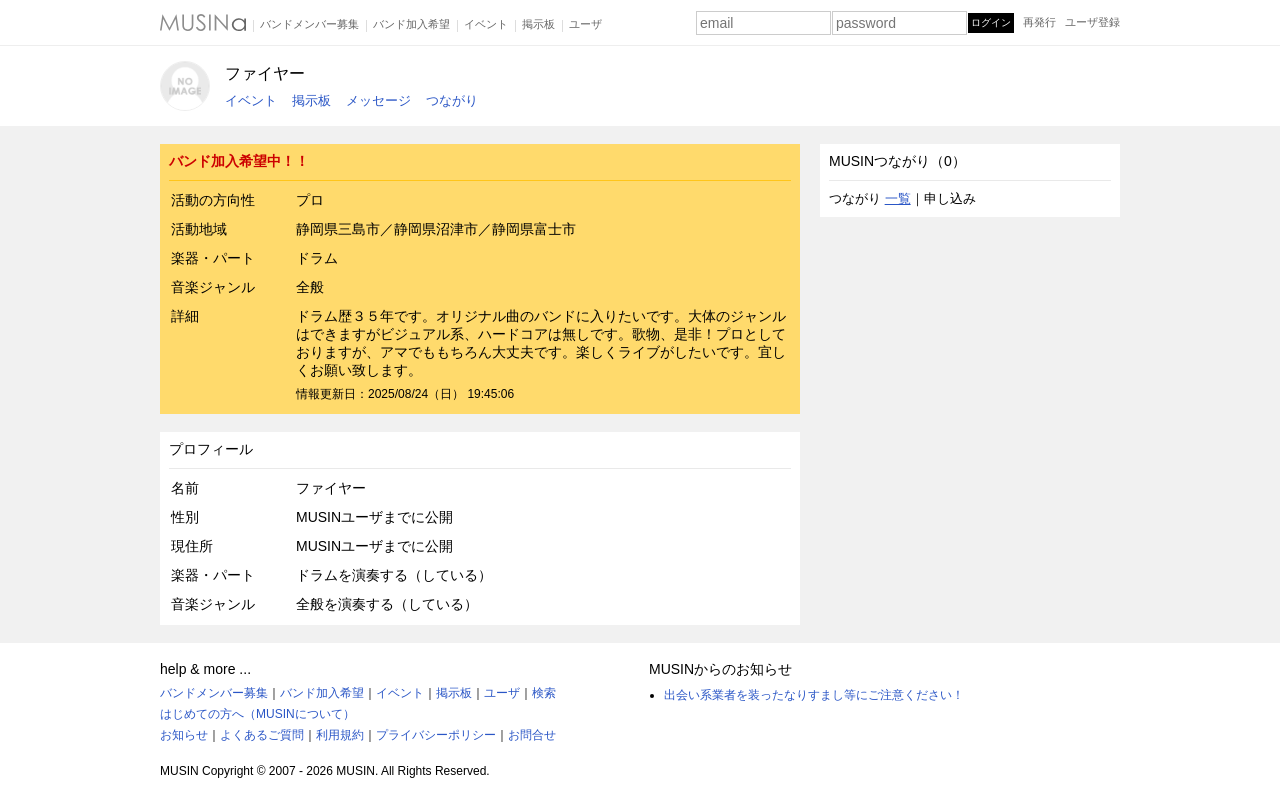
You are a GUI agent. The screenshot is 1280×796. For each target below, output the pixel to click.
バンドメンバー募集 (309, 24)
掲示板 (538, 24)
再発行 (1039, 22)
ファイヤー (265, 73)
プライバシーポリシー (436, 735)
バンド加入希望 (411, 24)
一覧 (898, 198)
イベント (486, 24)
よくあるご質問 (262, 735)
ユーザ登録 (1092, 22)
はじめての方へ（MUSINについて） (257, 714)
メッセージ (378, 100)
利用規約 (340, 735)
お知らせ (184, 735)
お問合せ (532, 735)
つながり (452, 100)
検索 (544, 693)
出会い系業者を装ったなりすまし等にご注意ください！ (814, 695)
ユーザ (585, 24)
